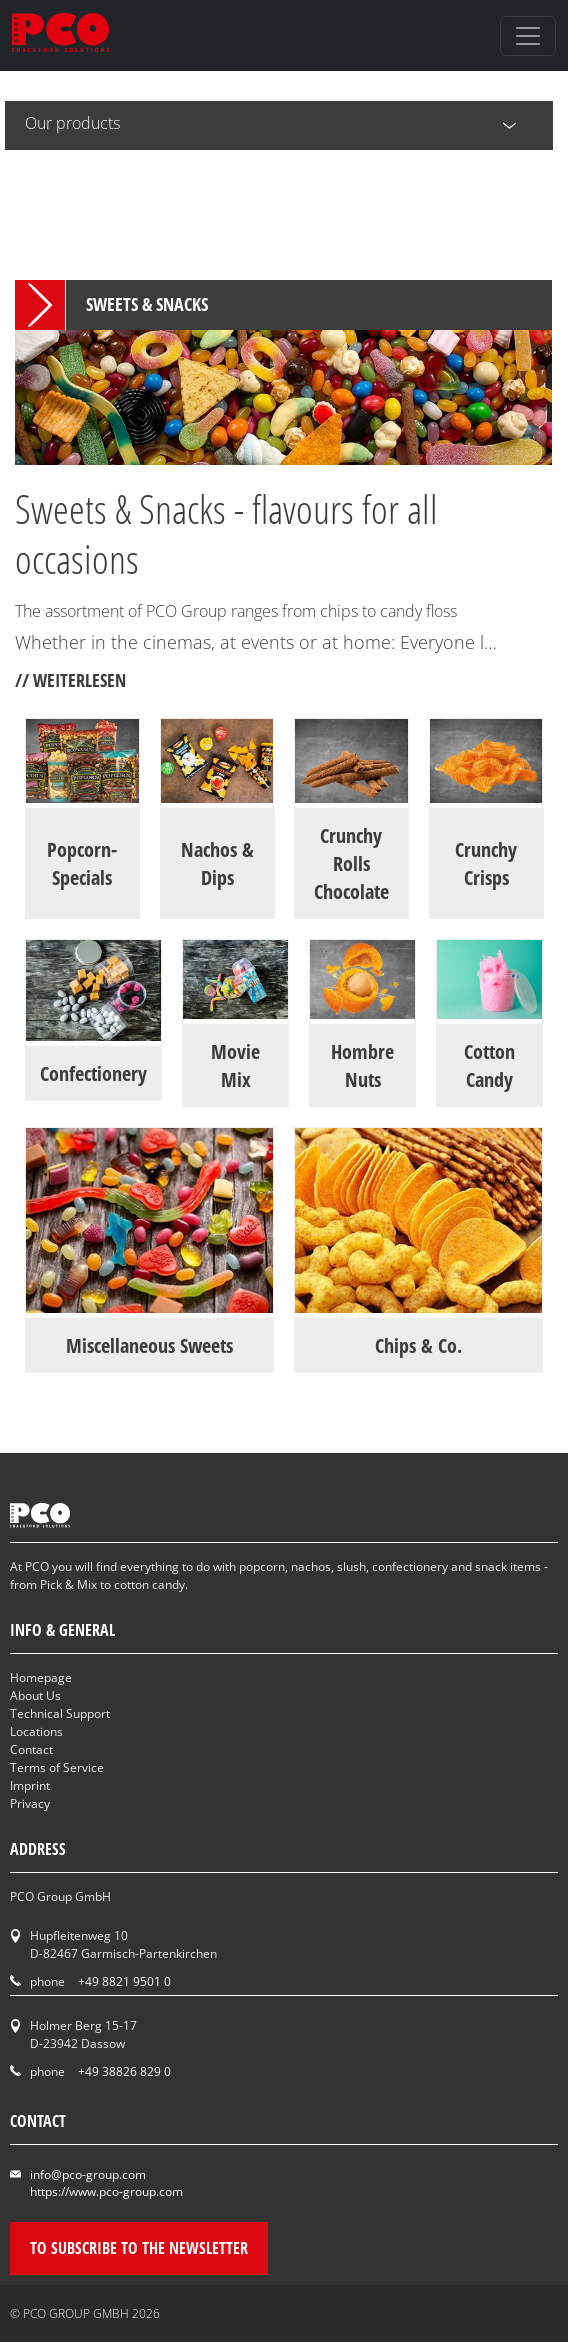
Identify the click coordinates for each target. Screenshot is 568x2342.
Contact (31, 1749)
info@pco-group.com (88, 2174)
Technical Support (60, 1713)
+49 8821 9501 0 (124, 1981)
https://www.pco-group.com (106, 2191)
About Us (35, 1695)
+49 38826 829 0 (124, 2071)
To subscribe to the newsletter (139, 2248)
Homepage (41, 1677)
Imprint (30, 1785)
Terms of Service (57, 1767)
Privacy (30, 1803)
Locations (36, 1731)
